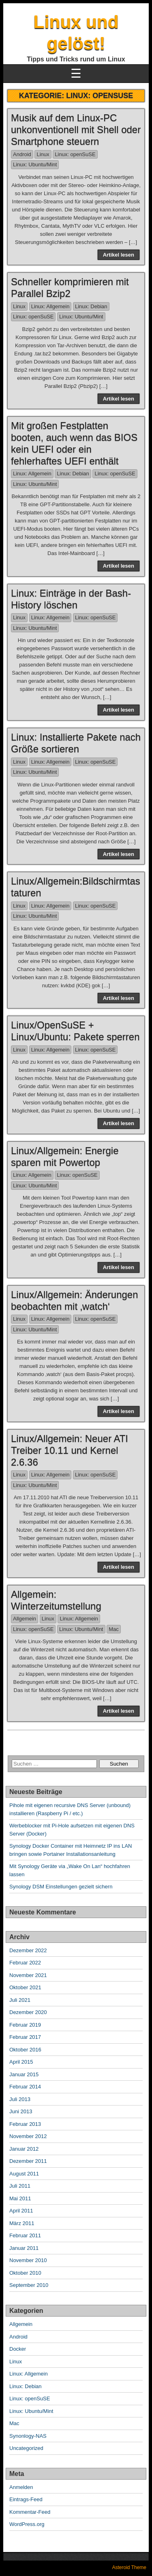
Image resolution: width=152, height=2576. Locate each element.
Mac (114, 1629)
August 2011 (24, 2174)
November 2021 (28, 1975)
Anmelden (21, 2487)
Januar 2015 (24, 2074)
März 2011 (21, 2223)
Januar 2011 (24, 2248)
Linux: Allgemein (50, 306)
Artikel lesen (118, 255)
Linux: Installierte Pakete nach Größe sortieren (76, 743)
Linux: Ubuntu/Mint (35, 164)
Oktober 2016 (25, 2050)
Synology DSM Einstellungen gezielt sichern (60, 1887)
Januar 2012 (24, 2149)
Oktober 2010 (25, 2273)
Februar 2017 (25, 2037)
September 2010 (28, 2285)
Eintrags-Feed (26, 2499)
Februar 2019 (25, 2025)
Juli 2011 (19, 2186)
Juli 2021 (19, 2000)
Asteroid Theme (129, 2567)
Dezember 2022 (28, 1950)
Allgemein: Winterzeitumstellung (56, 1600)
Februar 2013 (25, 2124)
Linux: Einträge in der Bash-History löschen (71, 599)
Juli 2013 (19, 2099)
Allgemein (24, 1619)
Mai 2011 (20, 2198)
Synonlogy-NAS (28, 2436)
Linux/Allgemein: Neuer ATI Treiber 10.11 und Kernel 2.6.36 (69, 1450)
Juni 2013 (20, 2111)
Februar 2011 (25, 2235)
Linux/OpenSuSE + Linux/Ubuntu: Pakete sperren (75, 1030)
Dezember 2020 (28, 2012)
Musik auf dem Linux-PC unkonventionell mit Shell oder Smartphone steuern (76, 129)
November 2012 (28, 2136)
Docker (17, 2349)
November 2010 (28, 2260)
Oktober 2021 (25, 1987)
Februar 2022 (25, 1963)
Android (22, 154)
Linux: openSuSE (75, 154)
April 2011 (21, 2211)
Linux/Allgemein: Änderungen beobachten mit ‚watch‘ (74, 1300)
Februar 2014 (25, 2087)
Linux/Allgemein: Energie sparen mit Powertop (65, 1156)
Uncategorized (26, 2448)
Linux (42, 154)
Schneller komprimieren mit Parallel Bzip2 (70, 287)
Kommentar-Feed (29, 2512)
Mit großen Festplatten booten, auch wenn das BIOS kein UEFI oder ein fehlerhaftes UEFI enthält (74, 443)
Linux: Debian (91, 306)
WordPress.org (26, 2524)
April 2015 (21, 2062)
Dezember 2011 (28, 2161)
